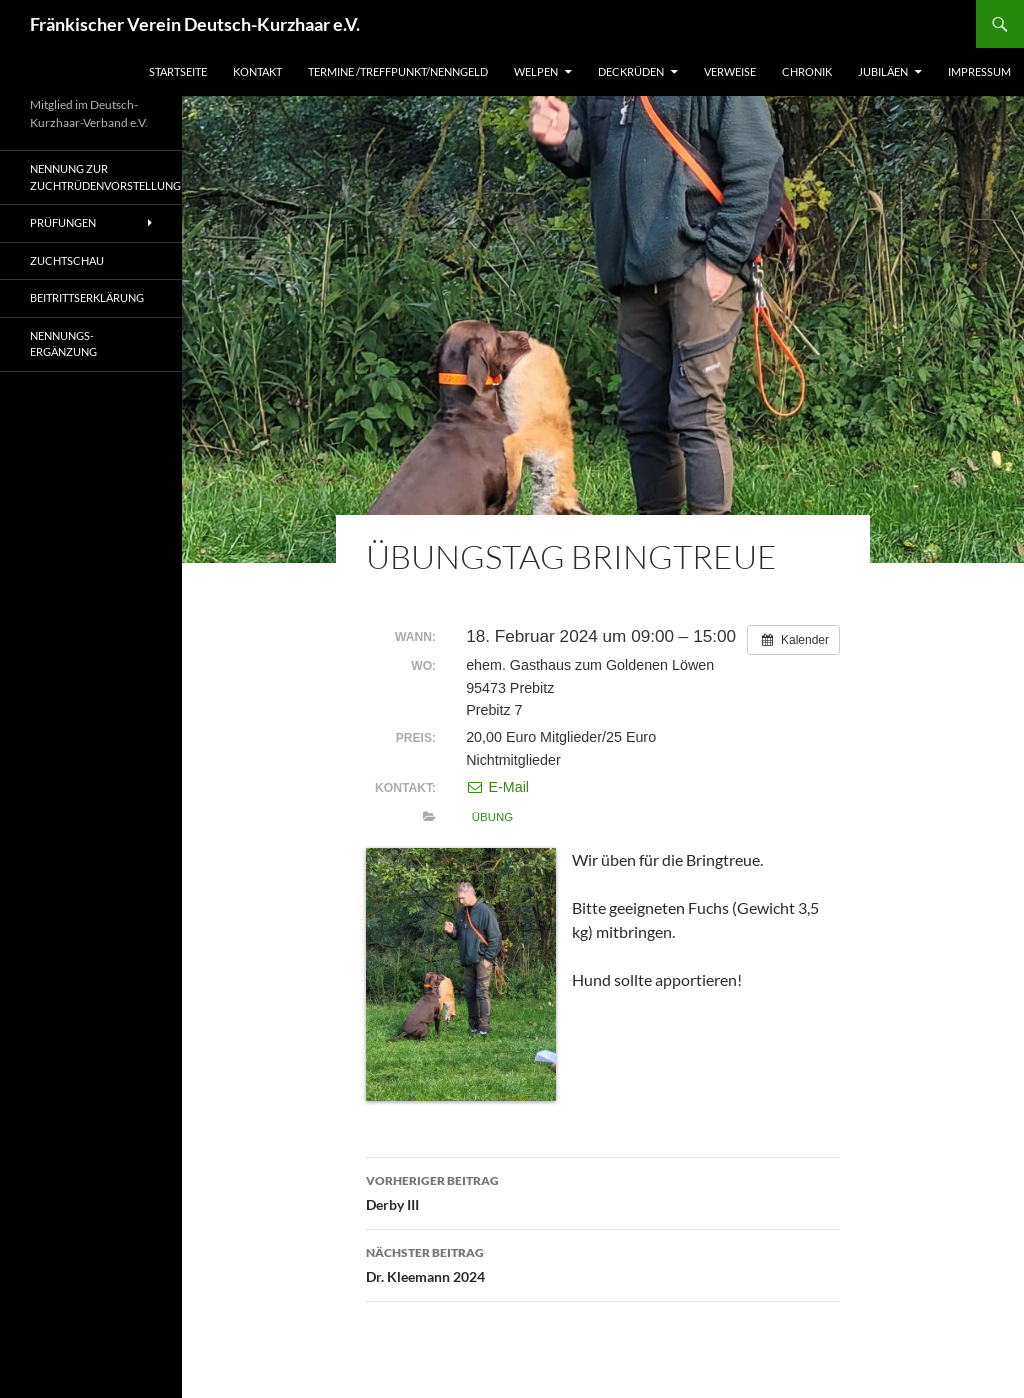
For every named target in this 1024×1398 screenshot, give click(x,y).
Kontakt (257, 71)
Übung (492, 817)
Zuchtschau (67, 260)
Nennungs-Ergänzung (63, 344)
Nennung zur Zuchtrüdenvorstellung (105, 177)
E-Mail (497, 787)
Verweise (730, 71)
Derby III (603, 1191)
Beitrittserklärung (87, 297)
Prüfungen (63, 222)
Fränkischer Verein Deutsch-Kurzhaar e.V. (195, 24)
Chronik (807, 71)
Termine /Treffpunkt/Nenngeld (398, 71)
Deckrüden (631, 71)
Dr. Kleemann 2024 (603, 1263)
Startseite (178, 71)
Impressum (979, 71)
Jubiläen (883, 71)
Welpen (536, 71)
